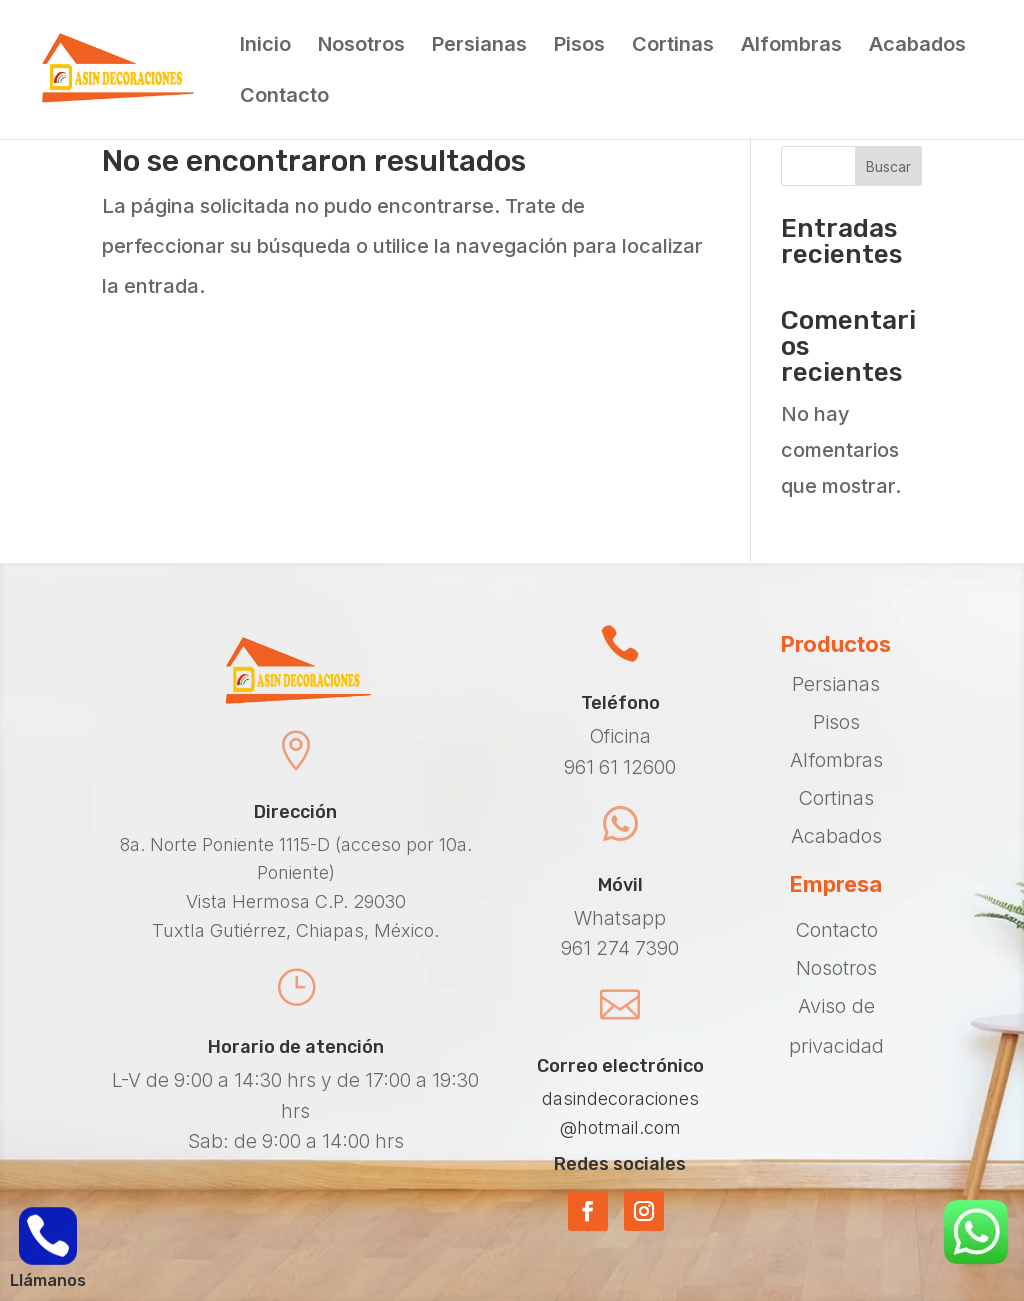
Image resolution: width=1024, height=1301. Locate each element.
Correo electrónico (620, 1066)
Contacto (284, 97)
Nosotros (361, 46)
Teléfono (620, 703)
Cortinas (673, 46)
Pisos (579, 46)
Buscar (888, 166)
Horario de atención (296, 1047)
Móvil (620, 885)
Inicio (265, 46)
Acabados (917, 46)
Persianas (479, 46)
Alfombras (791, 46)
